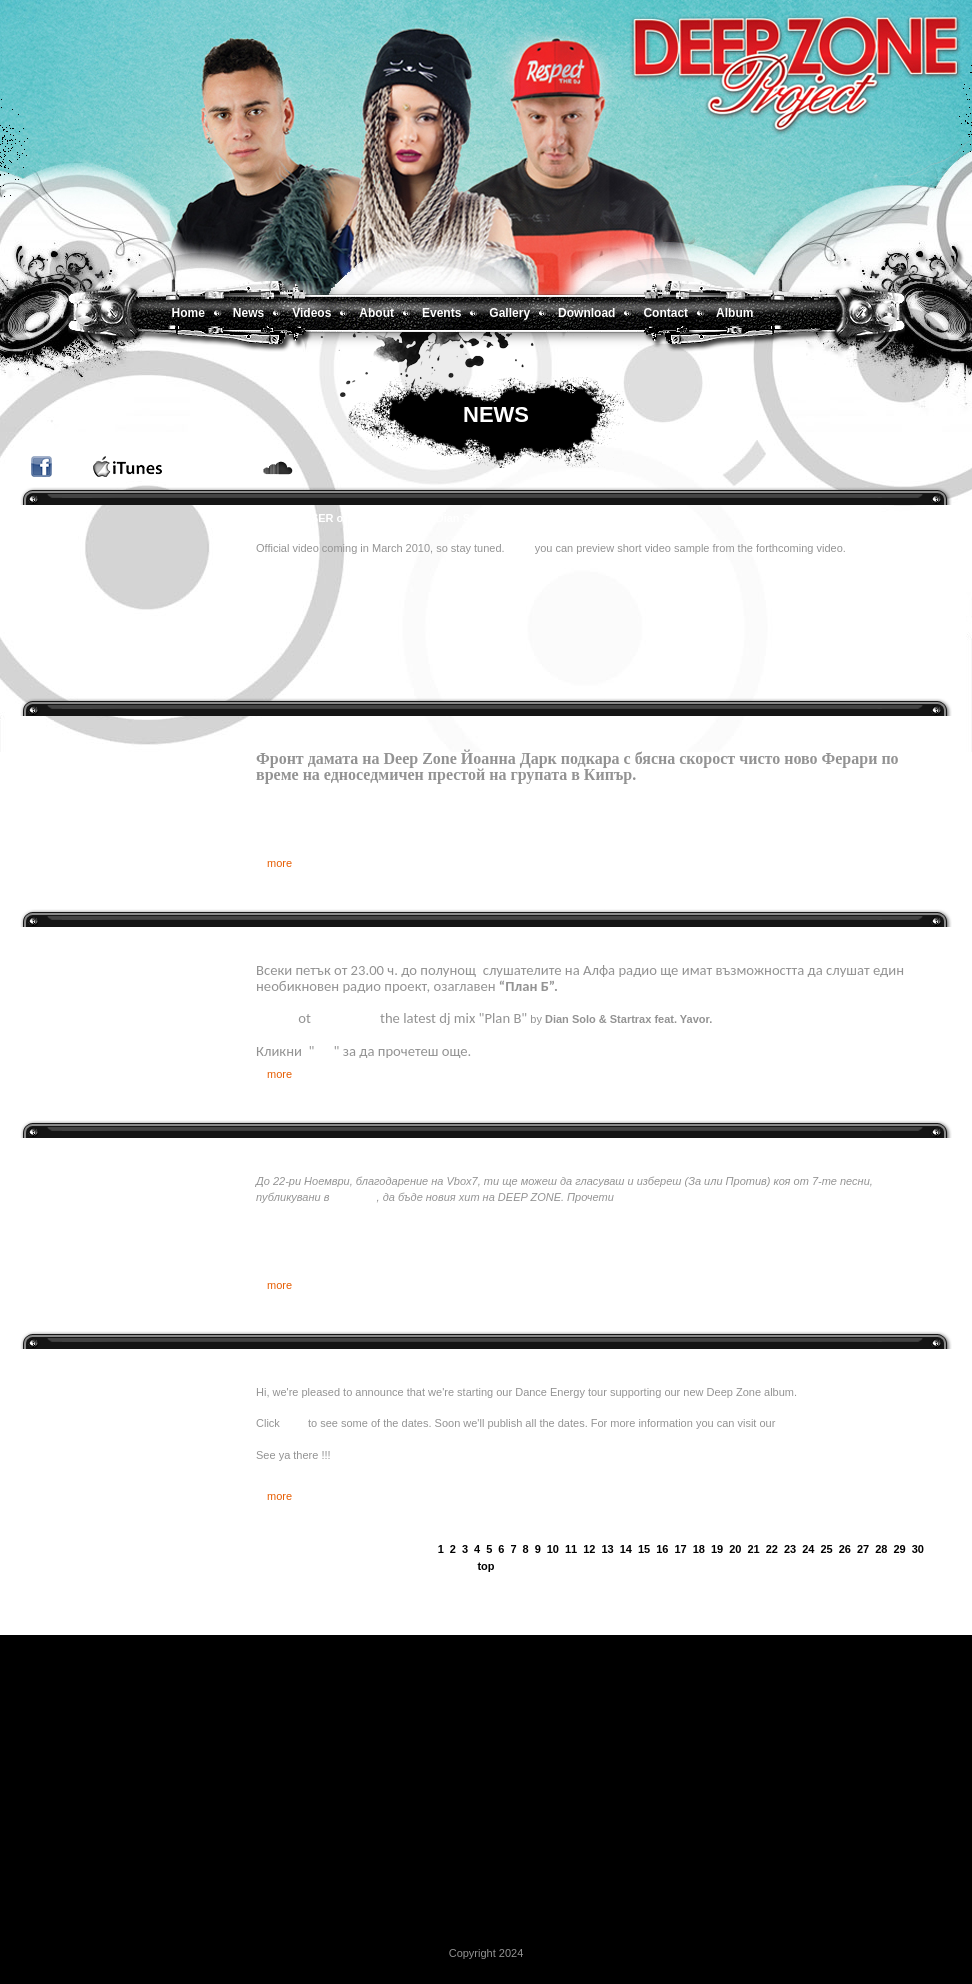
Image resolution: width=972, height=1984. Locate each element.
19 (717, 1549)
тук (323, 1051)
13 (608, 1549)
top (485, 1566)
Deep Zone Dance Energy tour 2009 (348, 1362)
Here (521, 548)
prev (428, 1550)
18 (699, 1549)
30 (918, 1549)
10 (553, 1549)
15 (644, 1549)
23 (790, 1549)
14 (626, 1549)
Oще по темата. (696, 774)
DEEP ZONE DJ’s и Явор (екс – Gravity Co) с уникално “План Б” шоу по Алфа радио (483, 940)
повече (634, 1197)
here (294, 1423)
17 (681, 1549)
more (279, 863)
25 (827, 1549)
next (933, 1550)
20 (735, 1549)
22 (772, 1549)
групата (354, 1197)
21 (754, 1549)
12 (589, 1549)
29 (900, 1549)
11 (571, 1549)
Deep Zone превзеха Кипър (329, 729)
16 (662, 1549)
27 (863, 1549)
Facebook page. (817, 1423)
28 (881, 1549)
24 (808, 1549)
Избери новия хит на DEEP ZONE (345, 1151)
